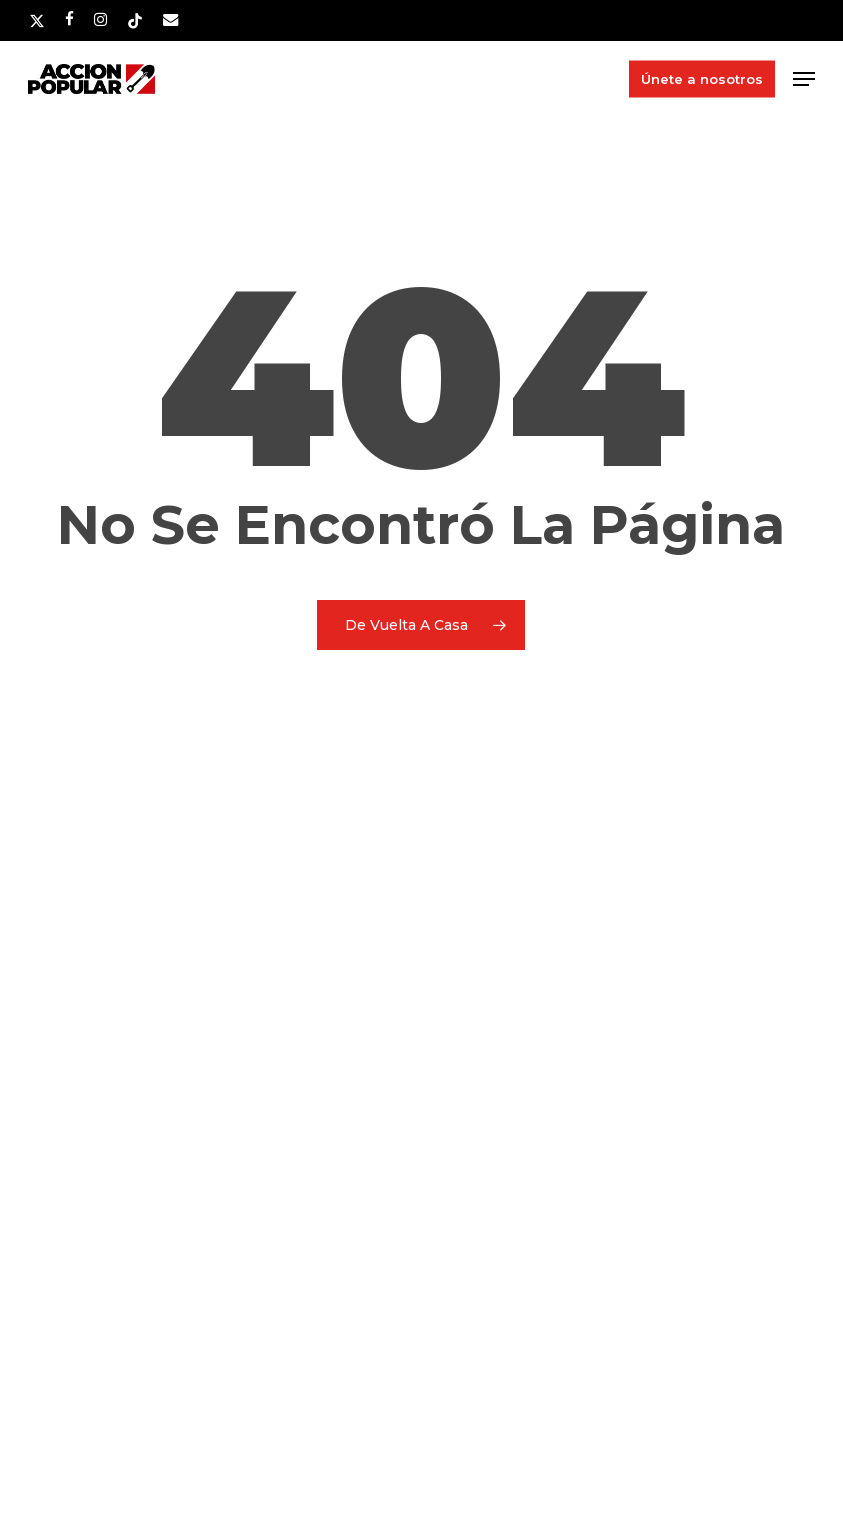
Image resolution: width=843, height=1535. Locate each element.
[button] (804, 79)
